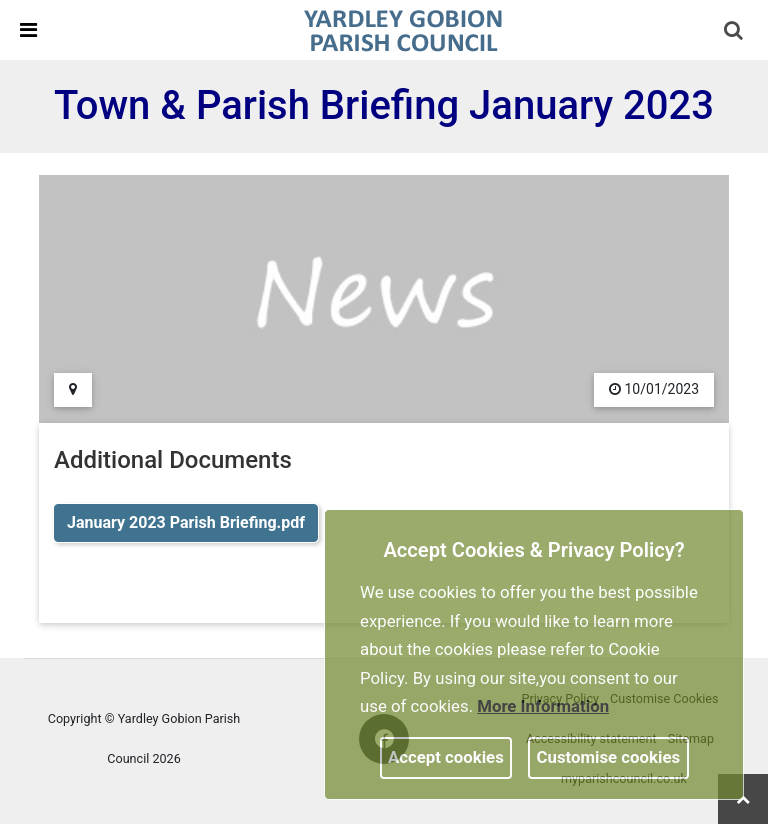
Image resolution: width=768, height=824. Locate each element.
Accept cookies (446, 757)
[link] (403, 29)
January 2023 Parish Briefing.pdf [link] (186, 522)
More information (543, 706)
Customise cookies (609, 757)
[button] (735, 32)
